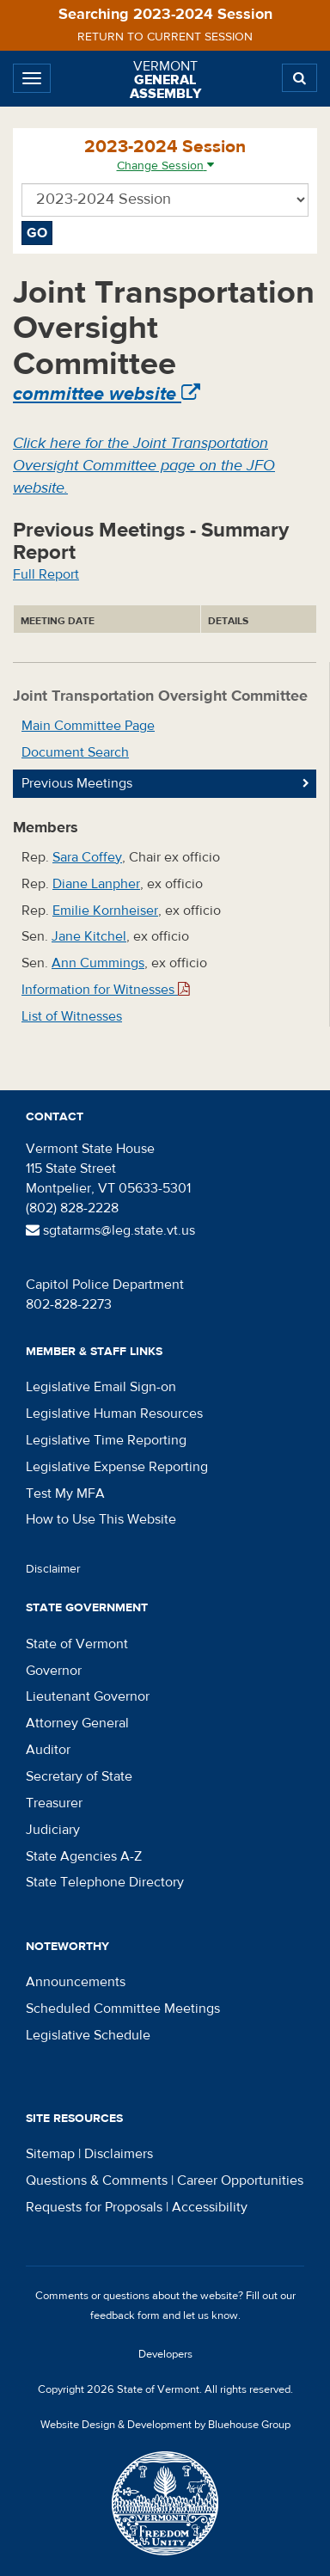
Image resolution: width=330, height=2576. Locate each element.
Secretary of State (79, 1776)
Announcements (75, 1981)
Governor (54, 1670)
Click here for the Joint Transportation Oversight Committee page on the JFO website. (144, 465)
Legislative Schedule (88, 2035)
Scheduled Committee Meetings (123, 2008)
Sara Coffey (87, 857)
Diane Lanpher (96, 883)
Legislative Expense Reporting (117, 1466)
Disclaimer (53, 1569)
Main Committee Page (88, 725)
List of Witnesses (71, 1016)
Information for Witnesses (105, 989)
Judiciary (53, 1829)
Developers (165, 2354)
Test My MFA (65, 1493)
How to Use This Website (101, 1519)
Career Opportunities (240, 2180)
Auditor (48, 1749)
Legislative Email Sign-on (101, 1386)
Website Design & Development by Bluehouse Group (165, 2425)
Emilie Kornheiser (105, 910)
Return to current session (165, 37)
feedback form (125, 2315)
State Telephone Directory (105, 1882)
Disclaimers (118, 2153)
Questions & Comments (97, 2180)
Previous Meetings (76, 783)
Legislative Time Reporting (106, 1440)
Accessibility (210, 2207)
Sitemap (50, 2153)
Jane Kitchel (89, 936)
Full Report (46, 574)
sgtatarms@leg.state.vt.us (110, 1230)
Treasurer (54, 1803)
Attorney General (77, 1723)
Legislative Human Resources (114, 1413)
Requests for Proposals (94, 2207)
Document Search (75, 752)
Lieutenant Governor (88, 1696)
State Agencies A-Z (84, 1856)
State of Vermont (77, 1644)
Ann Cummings (98, 963)
